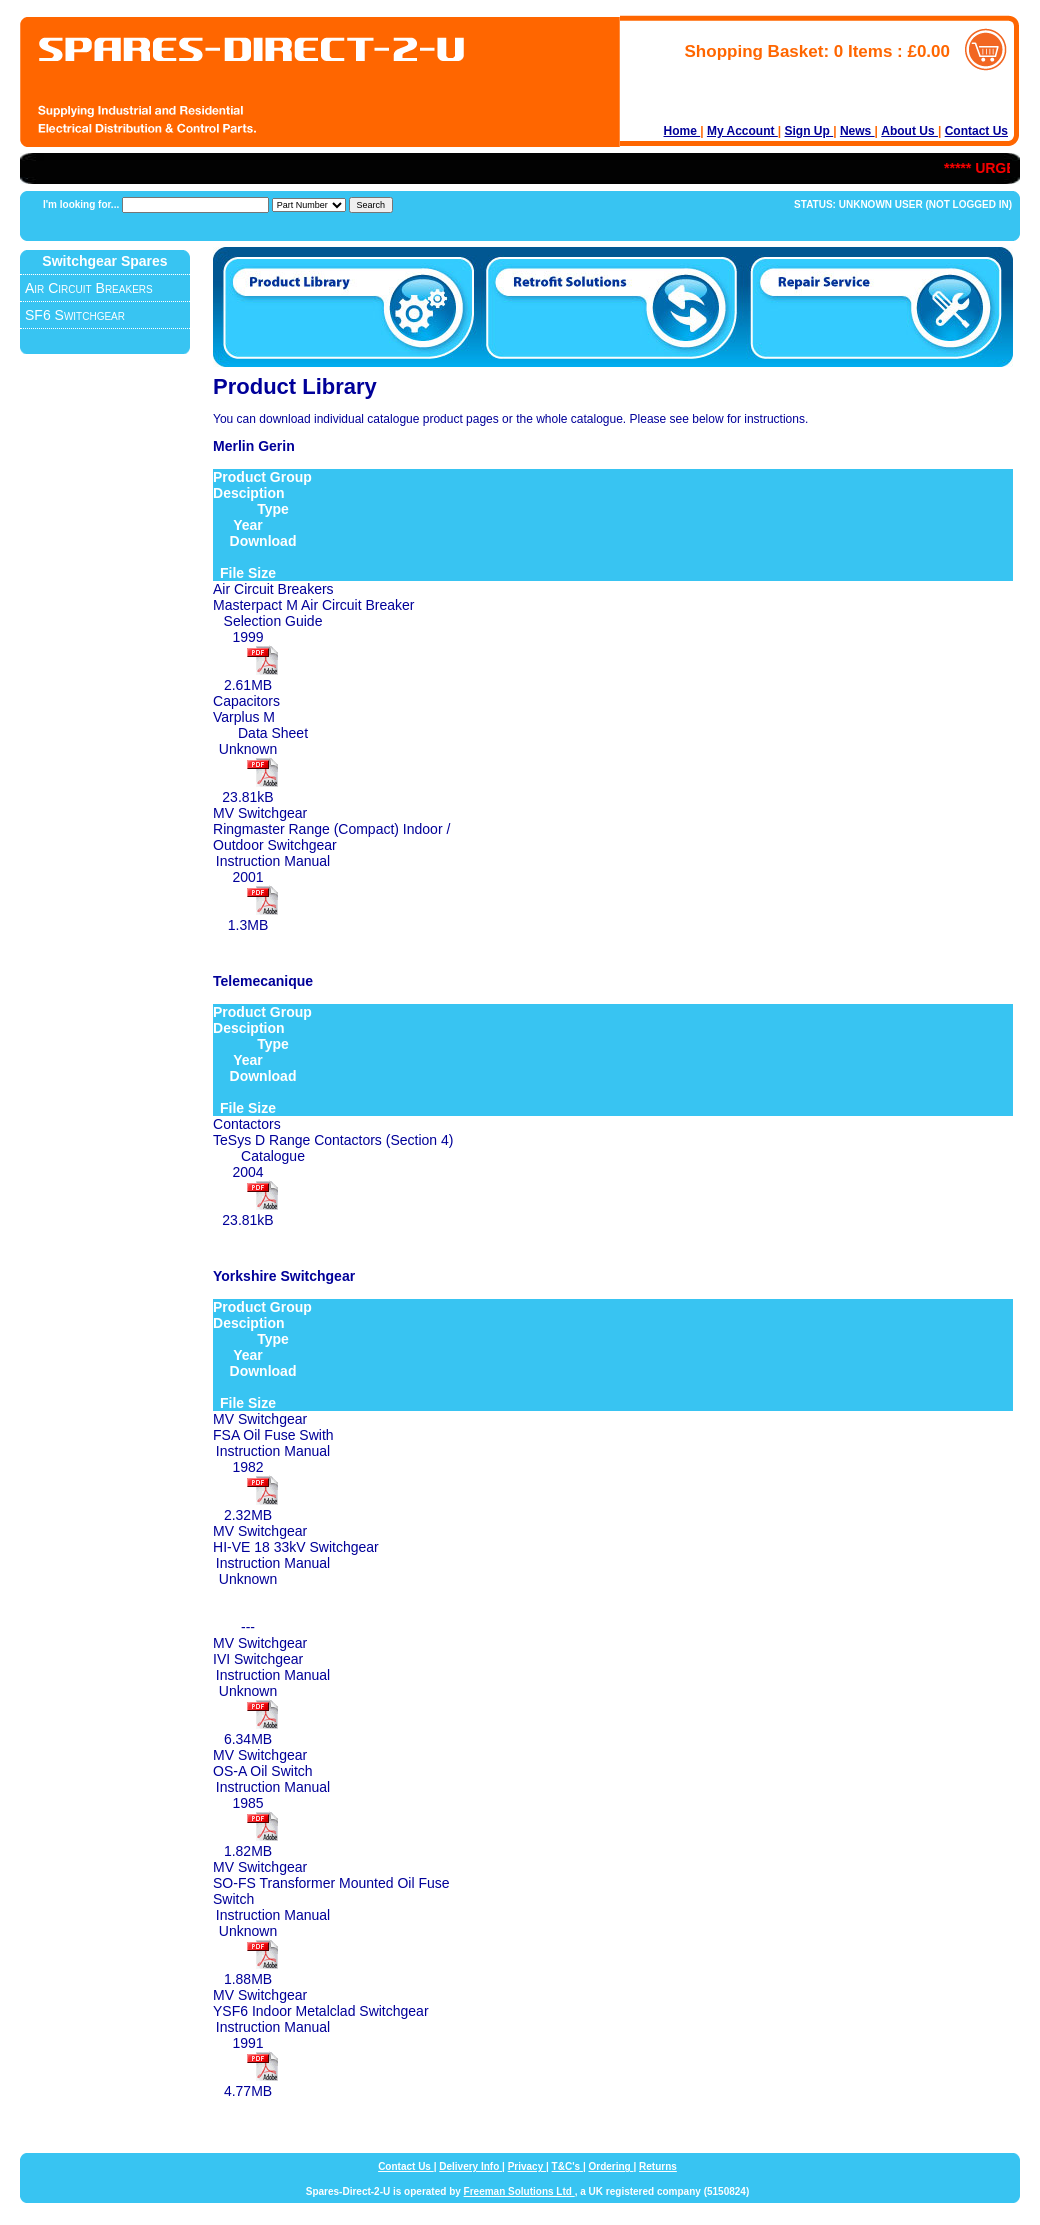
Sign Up (809, 131)
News (857, 131)
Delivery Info (470, 2166)
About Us (909, 131)
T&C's (567, 2166)
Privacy (527, 2166)
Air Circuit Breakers (89, 288)
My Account (742, 131)
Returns (658, 2166)
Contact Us (976, 131)
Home (682, 131)
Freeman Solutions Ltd (519, 2191)
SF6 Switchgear (75, 315)
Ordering (610, 2166)
